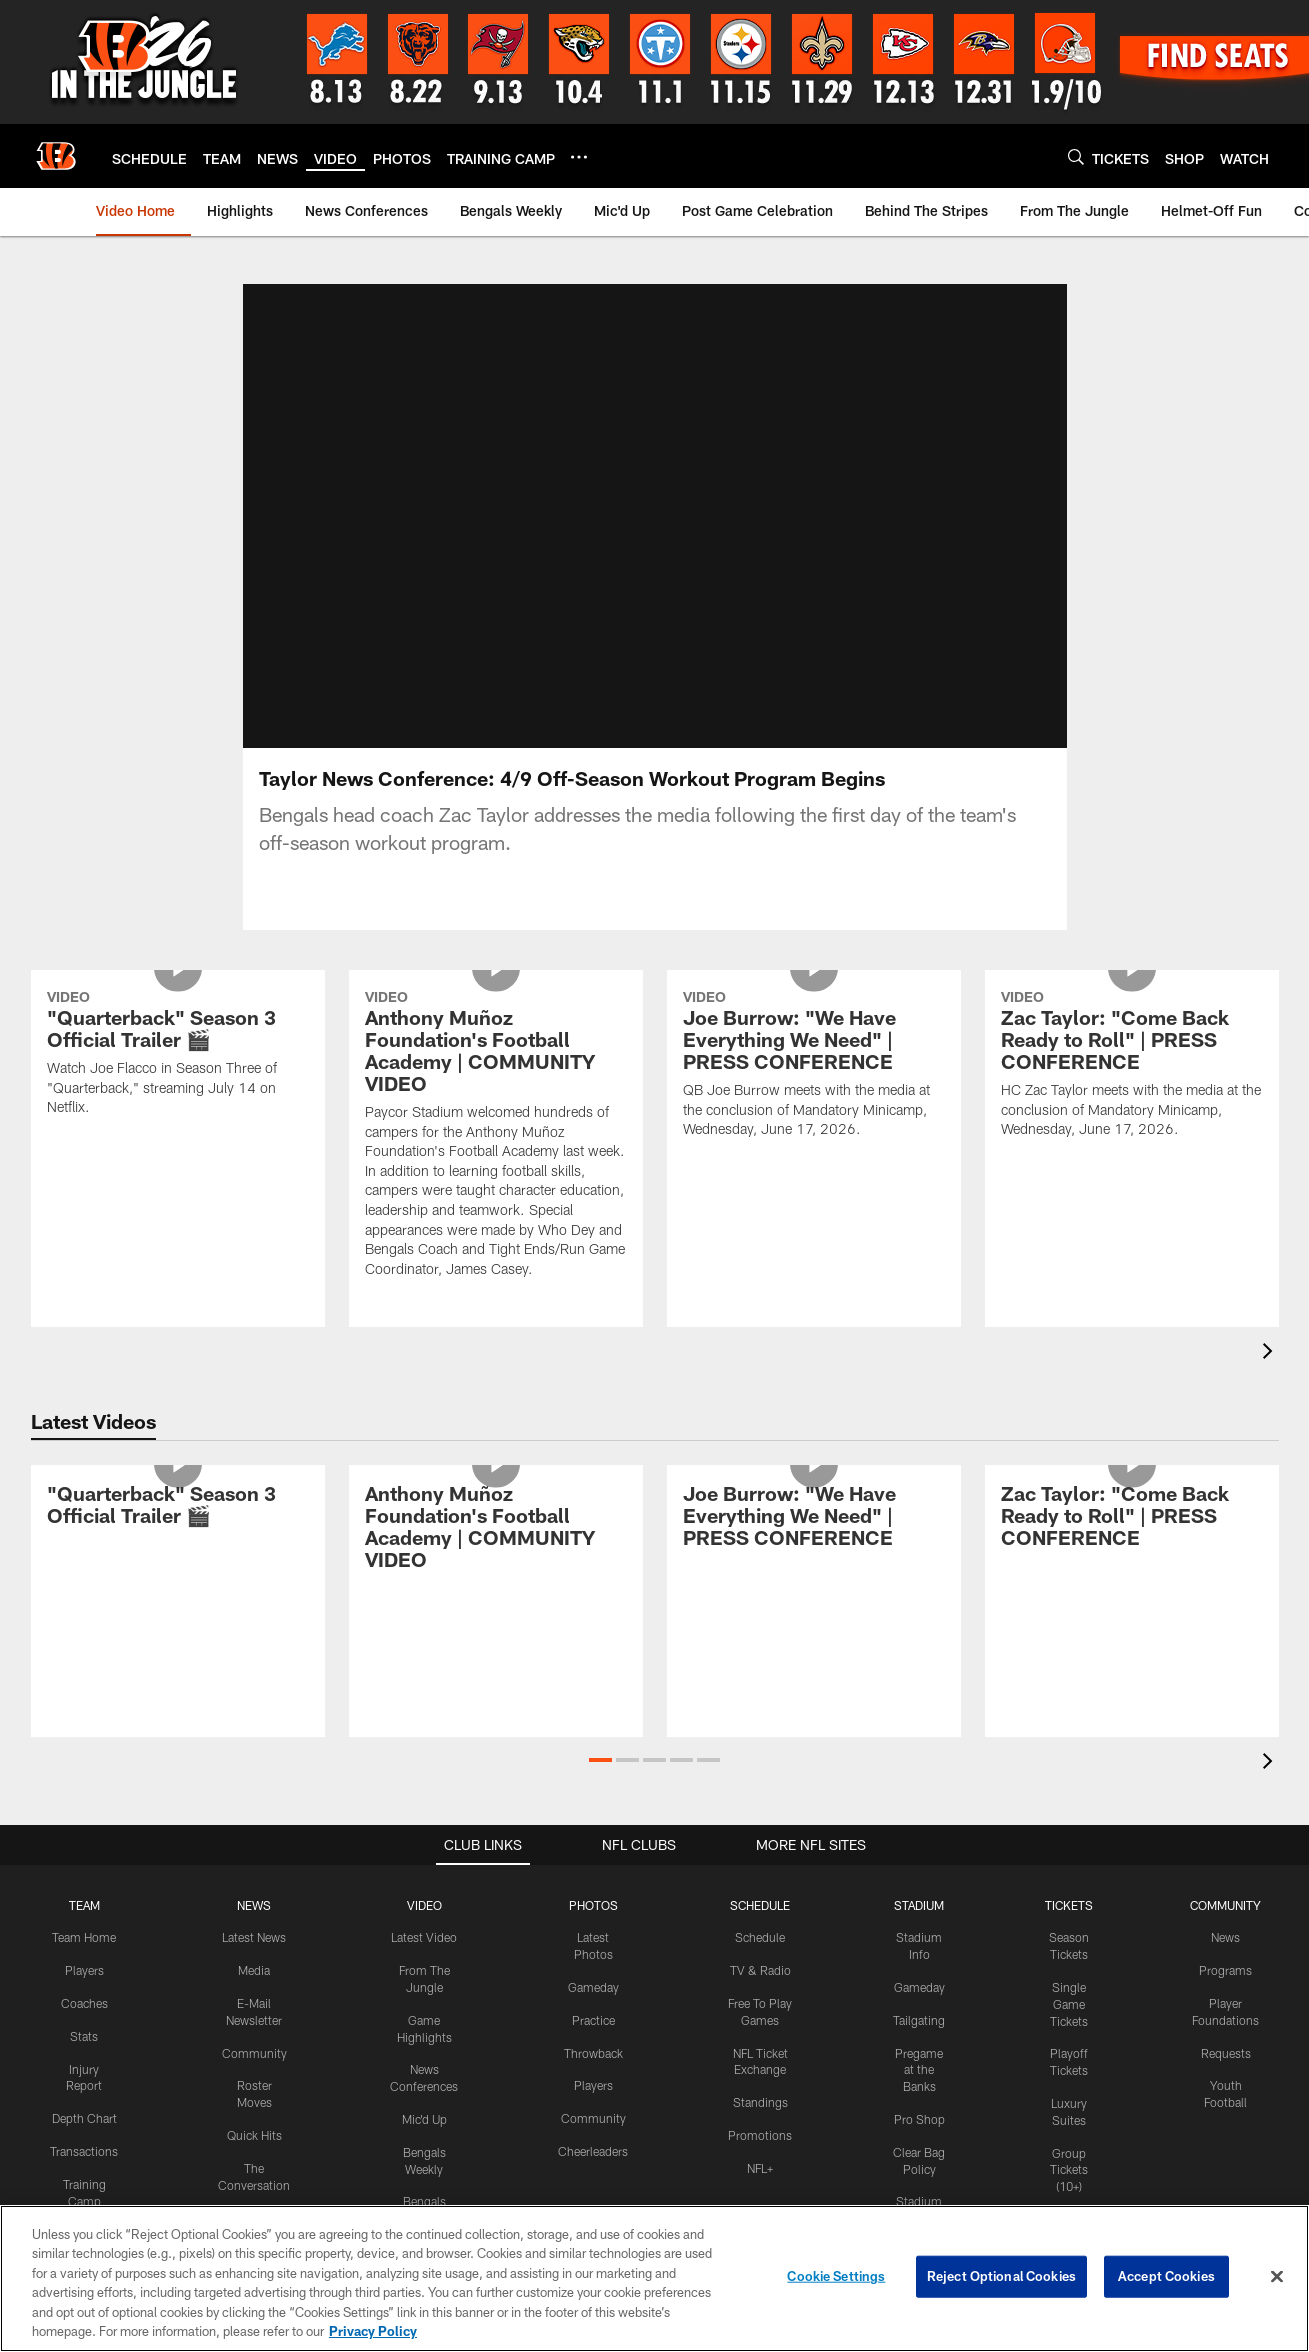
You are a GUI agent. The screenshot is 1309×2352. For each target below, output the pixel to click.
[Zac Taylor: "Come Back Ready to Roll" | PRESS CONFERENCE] (1132, 1090)
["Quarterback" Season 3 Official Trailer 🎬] (178, 1079)
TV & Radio (760, 1994)
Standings (760, 2126)
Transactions (84, 2175)
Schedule (760, 1961)
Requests (1226, 2077)
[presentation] (1271, 1377)
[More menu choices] (579, 157)
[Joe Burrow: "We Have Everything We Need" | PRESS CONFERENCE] (814, 1090)
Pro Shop (919, 2143)
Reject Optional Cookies (1001, 2276)
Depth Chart (84, 2142)
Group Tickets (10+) (1069, 2194)
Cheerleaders (593, 2175)
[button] (600, 1784)
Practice (593, 2044)
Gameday (593, 2011)
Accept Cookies (1166, 2276)
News (1225, 1961)
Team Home (84, 1961)
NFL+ (760, 2192)
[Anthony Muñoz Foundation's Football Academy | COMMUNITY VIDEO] (496, 1160)
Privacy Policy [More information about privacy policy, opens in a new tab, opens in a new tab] (373, 2331)
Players (84, 1994)
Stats (84, 2060)
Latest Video (424, 1961)
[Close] (1277, 2277)
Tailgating (919, 2044)
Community (254, 2077)
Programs (1225, 1994)
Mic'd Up (424, 2143)
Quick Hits (254, 2159)
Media (254, 1994)
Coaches (84, 2027)
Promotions (760, 2159)
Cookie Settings (836, 2276)
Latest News (254, 1961)
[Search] (1076, 156)
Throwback (593, 2077)
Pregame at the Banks (919, 2094)
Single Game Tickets (1069, 2028)
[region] (654, 2278)
